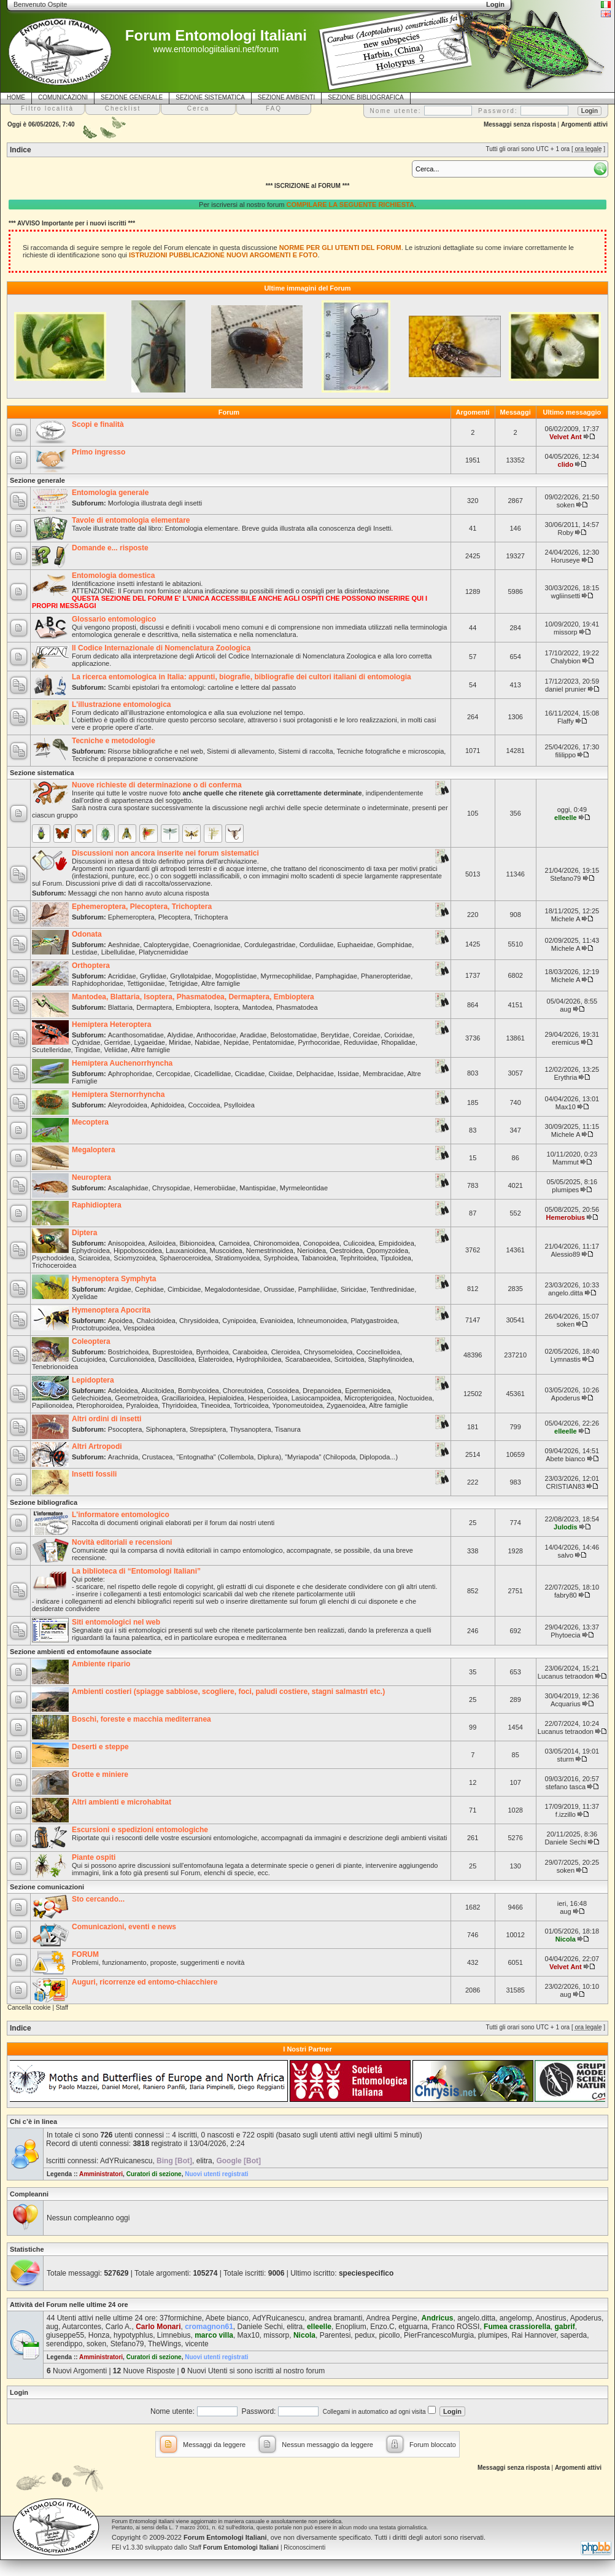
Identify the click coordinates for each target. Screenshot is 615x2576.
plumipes (565, 1189)
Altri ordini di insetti (106, 1419)
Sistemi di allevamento (240, 751)
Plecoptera (174, 917)
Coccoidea (204, 1105)
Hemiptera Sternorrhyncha (118, 1094)
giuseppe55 (65, 2335)
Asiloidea (162, 1243)
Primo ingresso (98, 452)
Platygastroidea (373, 1320)
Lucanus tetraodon (566, 1676)
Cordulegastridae (270, 944)
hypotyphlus (133, 2335)
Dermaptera (154, 1007)
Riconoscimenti (304, 2547)
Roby (566, 532)
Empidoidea (396, 1243)
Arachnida (123, 1457)
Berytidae (335, 1035)
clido (566, 464)
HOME (16, 97)
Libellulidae (118, 952)
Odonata (87, 934)
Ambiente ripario (101, 1664)
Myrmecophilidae (286, 976)
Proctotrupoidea (96, 1328)
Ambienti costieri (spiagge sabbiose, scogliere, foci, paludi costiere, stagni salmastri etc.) (228, 1691)
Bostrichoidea (128, 1352)
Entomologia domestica (113, 575)
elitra (204, 2160)
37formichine (181, 2318)
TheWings (164, 2344)
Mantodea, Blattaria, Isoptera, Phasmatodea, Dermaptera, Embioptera (193, 997)
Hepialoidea (226, 1398)
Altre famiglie (221, 983)
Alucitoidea (157, 1390)
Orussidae (279, 1289)
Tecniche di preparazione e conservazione (135, 758)
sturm (565, 1759)
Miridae (180, 1042)
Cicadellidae (212, 1073)
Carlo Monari (158, 2326)
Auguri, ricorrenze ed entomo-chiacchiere (144, 1982)
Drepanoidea (322, 1390)
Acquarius (566, 1704)
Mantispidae (257, 1188)
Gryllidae (153, 976)
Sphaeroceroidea (185, 1258)
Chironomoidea (276, 1243)
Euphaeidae (355, 944)
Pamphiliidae (317, 1289)
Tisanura (287, 1429)
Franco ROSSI (455, 2326)
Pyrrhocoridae (318, 1042)
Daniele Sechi (565, 1842)
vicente (197, 2344)
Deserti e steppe (100, 1747)
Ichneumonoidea (322, 1320)
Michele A (565, 919)
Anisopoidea (126, 1243)
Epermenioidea (367, 1390)
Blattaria (120, 1007)
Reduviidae (360, 1042)
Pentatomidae (273, 1042)
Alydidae (180, 1035)
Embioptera (193, 1007)
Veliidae (116, 1049)
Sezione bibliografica (43, 1502)
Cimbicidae (184, 1289)
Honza (99, 2335)
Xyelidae (85, 1296)
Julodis (566, 1527)
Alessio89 (566, 1254)
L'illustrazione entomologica (121, 704)
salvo (566, 1555)
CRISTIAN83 (566, 1486)
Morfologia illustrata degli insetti (155, 503)
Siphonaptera (165, 1429)
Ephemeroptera (131, 917)
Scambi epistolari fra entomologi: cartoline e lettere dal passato (202, 687)
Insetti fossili (94, 1474)
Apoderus (565, 1398)
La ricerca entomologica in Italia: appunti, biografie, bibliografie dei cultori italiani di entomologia (241, 677)
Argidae (119, 1289)
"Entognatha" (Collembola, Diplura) (229, 1457)
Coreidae (367, 1035)
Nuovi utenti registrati (216, 2174)
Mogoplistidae (236, 976)
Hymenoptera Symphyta (114, 1278)
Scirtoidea (350, 1359)
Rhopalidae (398, 1042)
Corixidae (398, 1035)
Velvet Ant (565, 436)
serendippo (64, 2344)
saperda (573, 2335)
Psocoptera (125, 1429)
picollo (389, 2335)
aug (565, 1009)
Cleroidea (285, 1352)
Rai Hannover (534, 2335)
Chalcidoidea (156, 1320)
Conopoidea (321, 1243)
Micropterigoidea (369, 1398)
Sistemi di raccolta (305, 751)
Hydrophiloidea (258, 1359)
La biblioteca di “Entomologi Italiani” (136, 1571)
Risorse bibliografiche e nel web (155, 751)
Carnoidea (234, 1243)
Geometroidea (136, 1398)
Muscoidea (226, 1250)
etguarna (412, 2326)
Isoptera (226, 1007)
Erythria (565, 1077)
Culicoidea (358, 1243)
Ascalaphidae (128, 1188)
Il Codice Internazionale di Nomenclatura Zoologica (161, 648)
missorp (566, 632)
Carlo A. (119, 2326)
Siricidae (353, 1289)
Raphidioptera (97, 1205)
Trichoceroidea (54, 1265)
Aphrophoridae (130, 1073)
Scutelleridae (51, 1049)
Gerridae (117, 1042)
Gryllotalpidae (190, 976)
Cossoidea (283, 1390)
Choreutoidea (243, 1390)
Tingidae (88, 1049)
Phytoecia (565, 1635)
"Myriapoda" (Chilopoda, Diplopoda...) (341, 1457)
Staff (62, 2007)
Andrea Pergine (391, 2318)
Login (19, 2392)
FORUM (85, 1954)
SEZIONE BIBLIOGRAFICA (365, 97)
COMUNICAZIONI (63, 97)
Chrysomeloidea (328, 1352)
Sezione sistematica (42, 772)
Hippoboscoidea (138, 1250)
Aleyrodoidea (127, 1105)
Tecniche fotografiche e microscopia (390, 751)
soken (565, 505)
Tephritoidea (358, 1258)
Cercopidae (173, 1073)
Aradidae (252, 1035)
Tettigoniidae (146, 983)
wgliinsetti (566, 595)
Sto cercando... (98, 1899)
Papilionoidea (52, 1405)
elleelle (565, 817)
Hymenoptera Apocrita (111, 1310)
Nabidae (207, 1042)
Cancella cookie (29, 2007)
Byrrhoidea (212, 1352)
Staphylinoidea (390, 1359)
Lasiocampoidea (316, 1398)
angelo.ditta (565, 1293)
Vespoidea (139, 1328)
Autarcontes (81, 2326)
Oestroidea (346, 1250)
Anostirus (551, 2318)
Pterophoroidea (99, 1405)
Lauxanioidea (186, 1250)
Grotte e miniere (100, 1774)
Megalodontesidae (232, 1289)
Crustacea (157, 1457)
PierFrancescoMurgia (439, 2335)
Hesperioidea (268, 1398)
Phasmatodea (297, 1007)
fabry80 (565, 1595)
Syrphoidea (280, 1258)
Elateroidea (215, 1359)
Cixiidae (280, 1073)
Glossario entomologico (114, 619)
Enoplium (351, 2326)
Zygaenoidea (346, 1405)
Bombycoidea (198, 1390)
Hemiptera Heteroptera (111, 1024)
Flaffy (565, 721)
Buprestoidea (172, 1352)
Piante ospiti (93, 1857)
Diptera (84, 1232)
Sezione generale (37, 480)
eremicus (565, 1042)
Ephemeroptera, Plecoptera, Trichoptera (142, 906)
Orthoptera (91, 965)
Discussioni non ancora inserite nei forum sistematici (165, 853)
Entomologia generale (110, 492)
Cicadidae (249, 1073)
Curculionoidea (131, 1359)
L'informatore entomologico (120, 1514)
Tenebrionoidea (55, 1366)
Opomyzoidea (387, 1250)
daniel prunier (565, 689)
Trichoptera (211, 917)
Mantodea (257, 1007)
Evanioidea (276, 1320)
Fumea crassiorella (517, 2326)
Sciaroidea (94, 1258)
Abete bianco (565, 1458)
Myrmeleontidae (304, 1188)
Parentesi (335, 2335)
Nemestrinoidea (269, 1250)
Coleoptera (91, 1341)
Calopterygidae (166, 944)
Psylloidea (239, 1105)
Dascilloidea (176, 1359)
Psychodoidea (53, 1258)
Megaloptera (93, 1150)
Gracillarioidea (182, 1398)
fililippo (565, 755)
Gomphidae (394, 944)
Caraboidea (250, 1352)
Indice (20, 150)
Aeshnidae (124, 944)
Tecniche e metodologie (113, 740)
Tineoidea (215, 1405)
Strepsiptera (208, 1429)
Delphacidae (315, 1073)
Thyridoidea (178, 1405)
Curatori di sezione (154, 2174)
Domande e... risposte (110, 548)
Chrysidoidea (199, 1320)
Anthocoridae (216, 1035)
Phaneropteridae (386, 976)
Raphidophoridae (97, 983)
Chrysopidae (171, 1188)
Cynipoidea (239, 1320)
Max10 (565, 1106)
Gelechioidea (91, 1398)
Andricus (437, 2318)
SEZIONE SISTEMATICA (210, 97)
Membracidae (383, 1073)
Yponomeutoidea (297, 1405)
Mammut (565, 1162)
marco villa (214, 2335)
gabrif (565, 2326)
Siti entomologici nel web (116, 1622)
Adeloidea (123, 1390)
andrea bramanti (335, 2318)
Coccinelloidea (379, 1352)
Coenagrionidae (217, 944)
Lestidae (85, 952)
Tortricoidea (251, 1405)
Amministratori (101, 2174)
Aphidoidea (167, 1105)
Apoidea (120, 1320)
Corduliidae (317, 944)
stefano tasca (566, 1786)
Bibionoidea (197, 1243)
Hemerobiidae (215, 1188)
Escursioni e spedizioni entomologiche (140, 1829)
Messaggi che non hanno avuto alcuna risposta (138, 893)
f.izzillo (565, 1814)
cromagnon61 (209, 2326)
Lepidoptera (93, 1380)
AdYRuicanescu (126, 2160)
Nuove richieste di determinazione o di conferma (157, 785)
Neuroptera (91, 1177)
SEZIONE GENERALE (132, 97)
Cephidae (149, 1289)
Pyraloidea (142, 1405)
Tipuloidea (396, 1258)
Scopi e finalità (98, 424)
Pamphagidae (336, 976)
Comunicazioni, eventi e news (124, 1926)
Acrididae (122, 976)
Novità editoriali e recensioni (122, 1542)
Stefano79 (565, 878)
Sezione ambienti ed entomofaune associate (81, 1651)
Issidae (348, 1073)
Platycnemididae (163, 952)
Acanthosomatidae (136, 1035)
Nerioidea (311, 1250)
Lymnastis (566, 1359)
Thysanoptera (250, 1429)
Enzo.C (382, 2326)
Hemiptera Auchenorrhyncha (122, 1063)
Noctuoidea (415, 1398)
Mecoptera (90, 1122)
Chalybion (566, 661)
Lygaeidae (149, 1042)
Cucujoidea (89, 1359)
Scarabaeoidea (307, 1359)
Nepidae (236, 1042)
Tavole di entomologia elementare (131, 520)
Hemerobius (566, 1217)
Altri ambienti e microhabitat (121, 1802)
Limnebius (174, 2335)
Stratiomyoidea (237, 1258)
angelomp (516, 2318)
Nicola (565, 1939)
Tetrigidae (183, 983)
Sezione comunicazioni (47, 1887)
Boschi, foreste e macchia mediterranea (141, 1719)
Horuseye (565, 560)
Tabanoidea (318, 1258)
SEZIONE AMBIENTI (286, 97)
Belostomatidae (294, 1035)
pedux (365, 2335)
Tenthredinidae (392, 1289)
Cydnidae (86, 1042)
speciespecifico (366, 2273)
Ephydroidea (91, 1250)
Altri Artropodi (97, 1446)
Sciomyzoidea (134, 1258)
